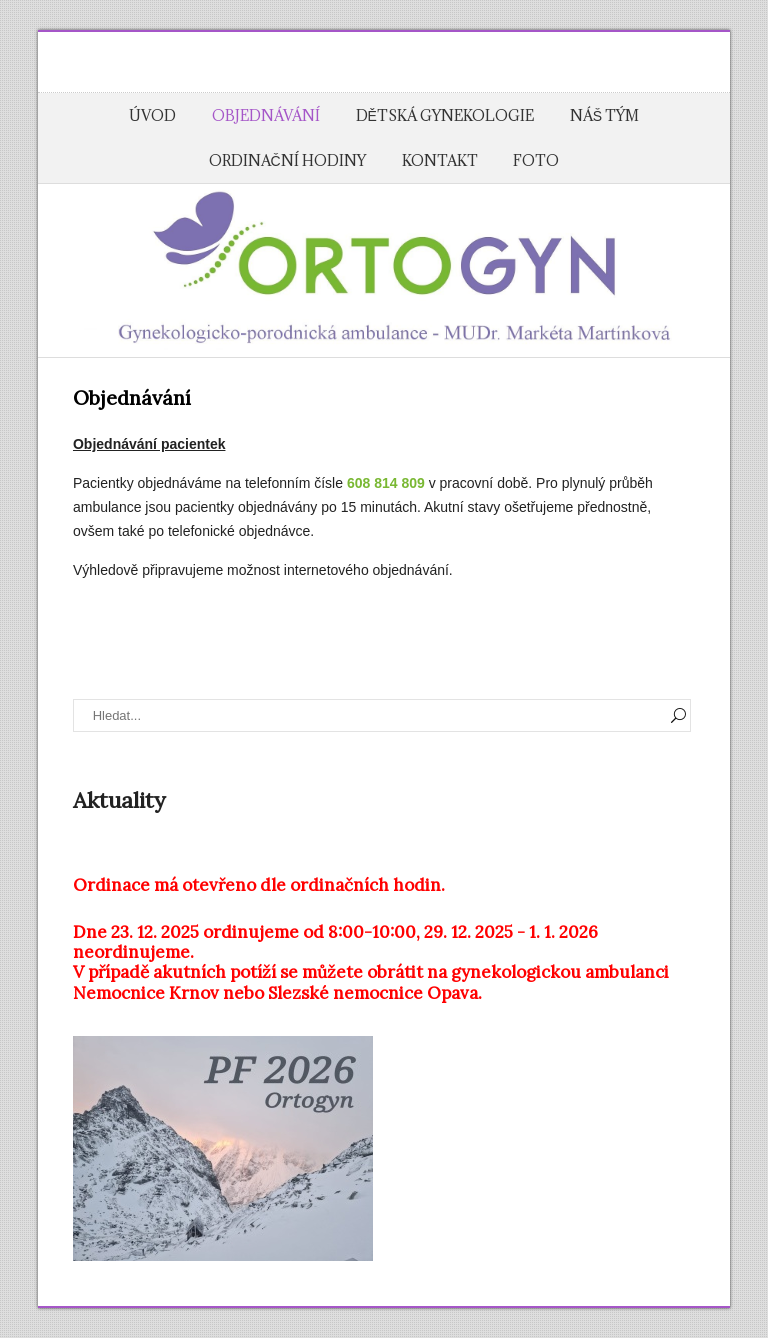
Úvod (152, 115)
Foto (536, 160)
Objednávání (266, 115)
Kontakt (440, 160)
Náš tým (604, 115)
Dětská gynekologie (445, 115)
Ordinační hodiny (287, 160)
